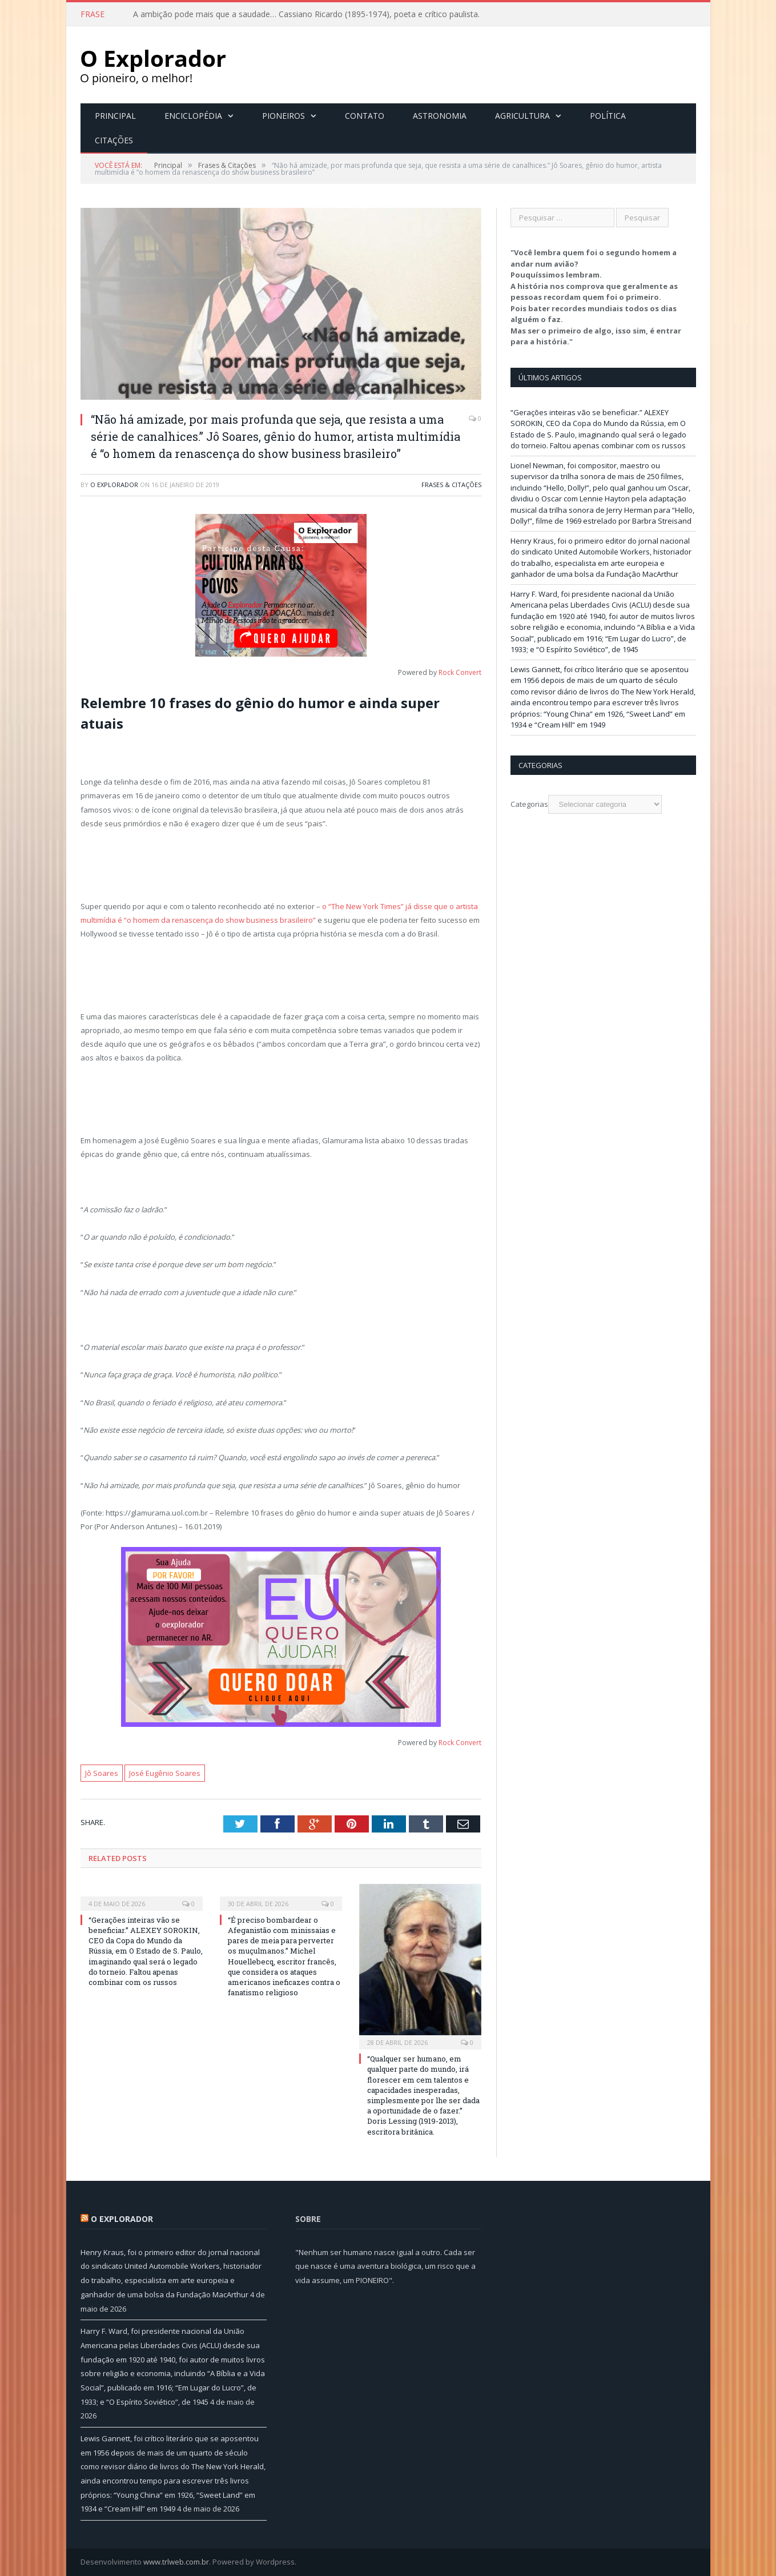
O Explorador (114, 484)
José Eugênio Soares (164, 1773)
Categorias (529, 804)
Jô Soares (101, 1773)
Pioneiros (283, 115)
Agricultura (522, 115)
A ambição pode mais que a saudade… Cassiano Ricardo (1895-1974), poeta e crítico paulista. (306, 14)
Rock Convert (460, 672)
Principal (115, 115)
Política (608, 115)
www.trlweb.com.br (176, 2562)
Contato (364, 115)
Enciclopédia (193, 115)
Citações (114, 140)
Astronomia (440, 115)
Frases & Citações (451, 484)
